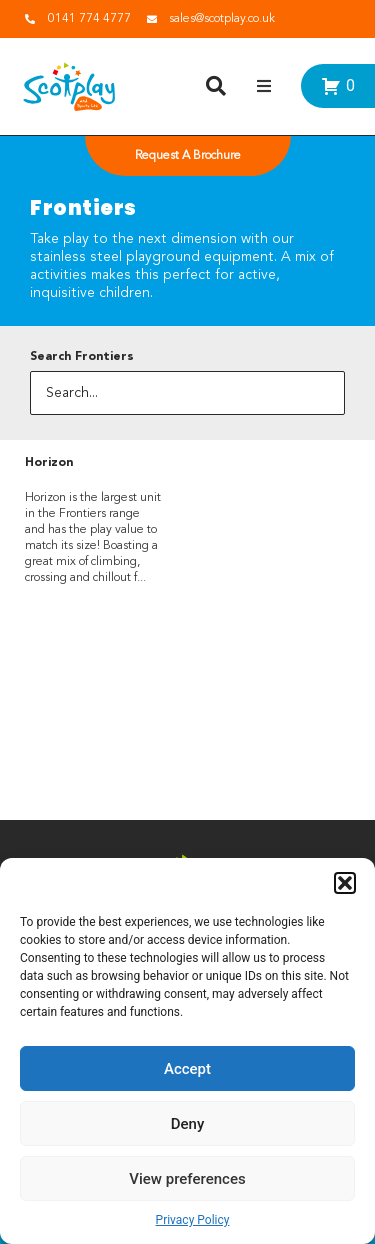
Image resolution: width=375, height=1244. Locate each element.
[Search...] (187, 393)
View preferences (187, 1179)
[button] (345, 883)
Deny (188, 1124)
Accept (187, 1069)
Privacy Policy (193, 1220)
